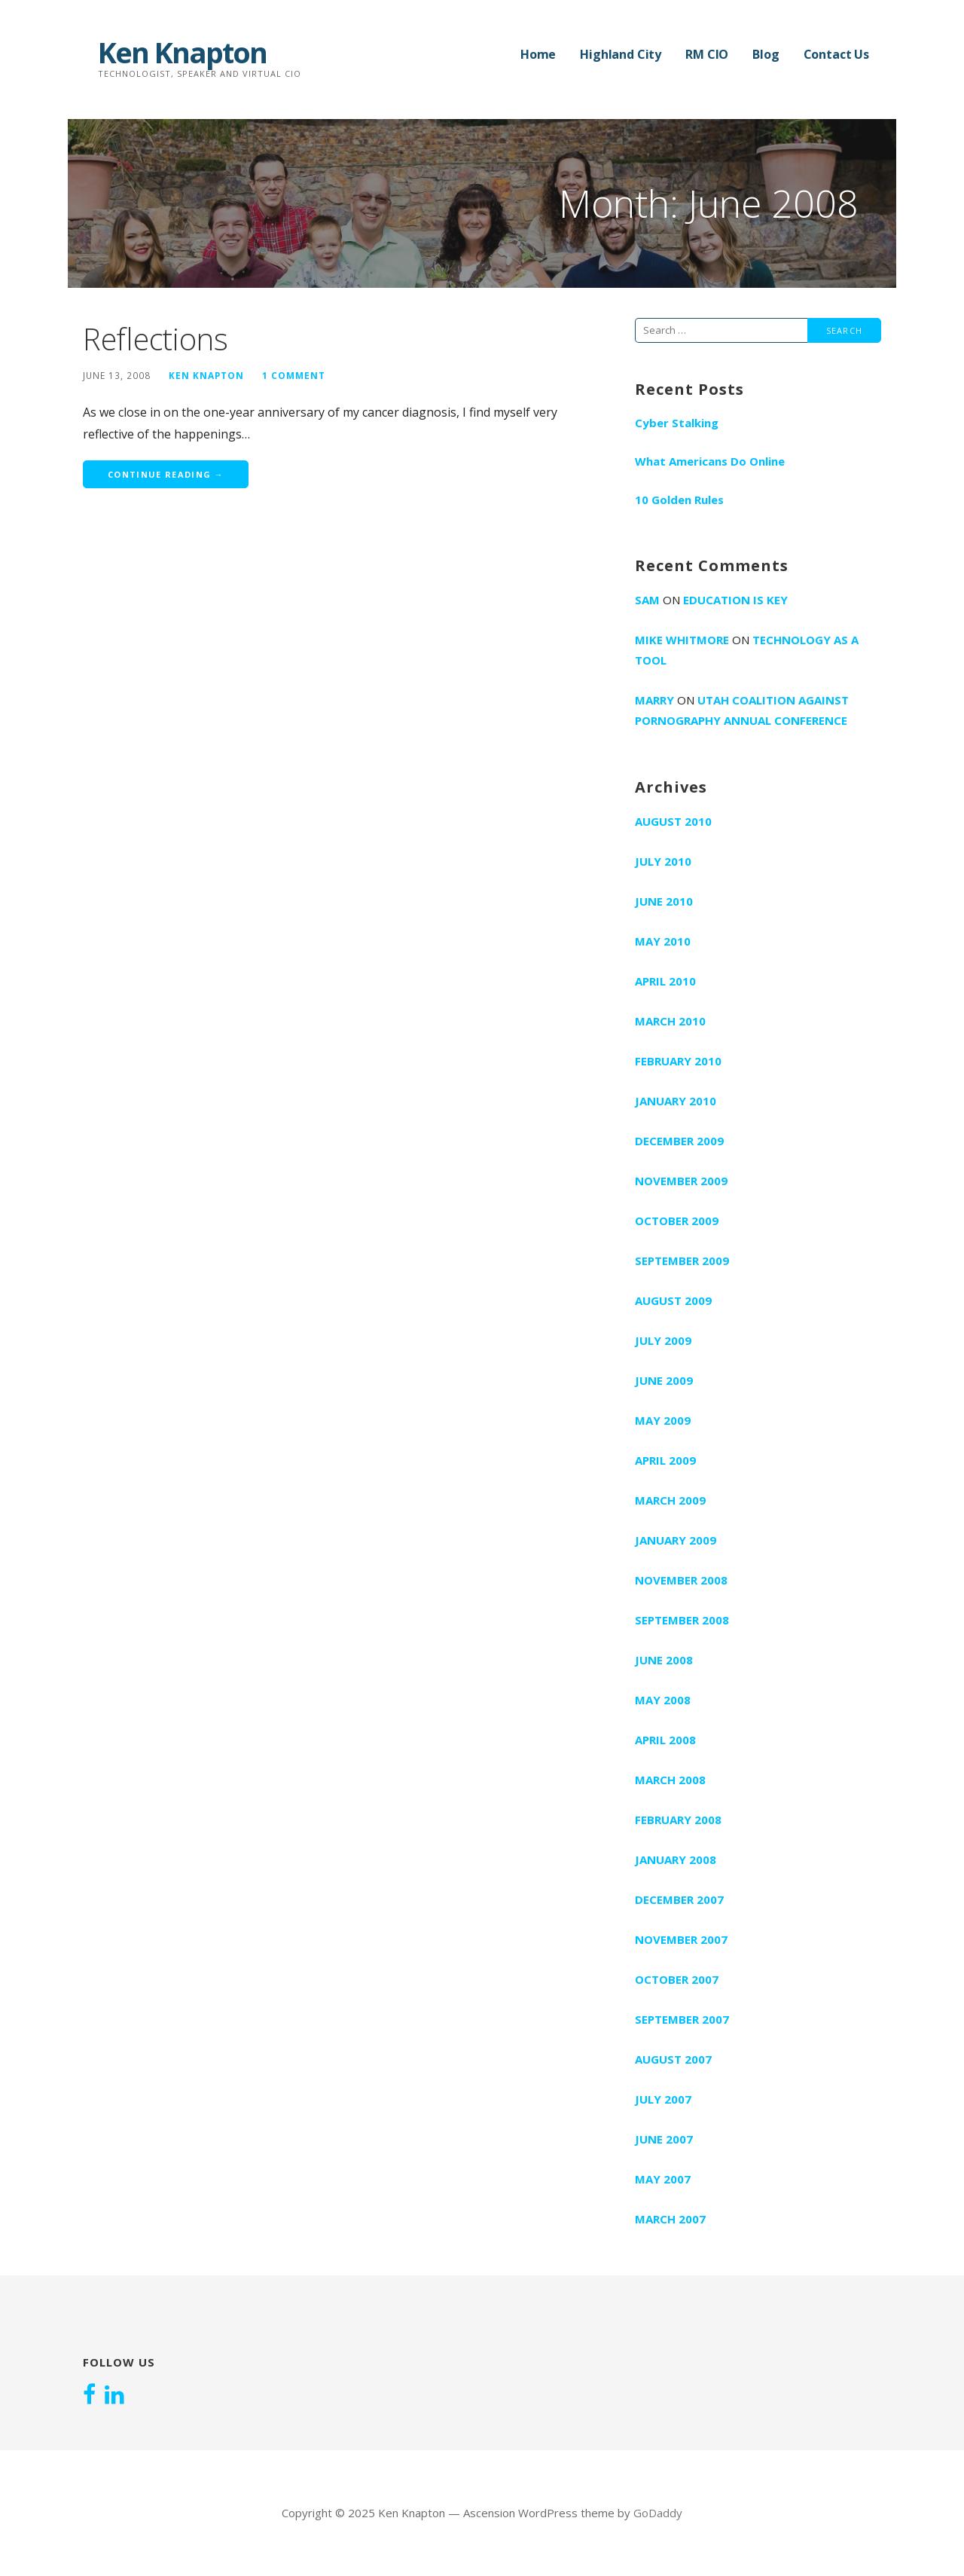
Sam (647, 599)
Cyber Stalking (676, 422)
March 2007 (670, 2218)
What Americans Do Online (710, 461)
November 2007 (681, 1939)
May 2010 (663, 941)
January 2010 (675, 1100)
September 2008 (682, 1619)
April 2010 (665, 981)
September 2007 (682, 2019)
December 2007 (679, 1899)
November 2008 (681, 1579)
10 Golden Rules (679, 499)
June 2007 (664, 2139)
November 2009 (681, 1180)
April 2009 (665, 1460)
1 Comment (293, 375)
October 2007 (676, 1979)
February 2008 (678, 1819)
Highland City (620, 54)
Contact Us (836, 54)
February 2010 (678, 1060)
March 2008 (670, 1779)
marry (654, 699)
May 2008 (663, 1699)
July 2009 (663, 1340)
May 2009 (663, 1420)
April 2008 (665, 1739)
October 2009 (676, 1220)
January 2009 (675, 1540)
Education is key (735, 599)
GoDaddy (657, 2512)
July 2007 (663, 2099)
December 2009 (679, 1140)
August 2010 (673, 821)
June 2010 (664, 901)
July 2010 (663, 861)
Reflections (155, 338)
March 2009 (670, 1500)
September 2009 (682, 1260)
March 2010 (670, 1020)
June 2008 (664, 1659)
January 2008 (675, 1859)
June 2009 (664, 1380)
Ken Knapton (182, 52)
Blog (765, 54)
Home (538, 54)
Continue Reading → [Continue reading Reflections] (166, 474)
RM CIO (706, 54)
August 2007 (673, 2059)
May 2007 (663, 2178)
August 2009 (673, 1300)
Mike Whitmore (682, 639)
